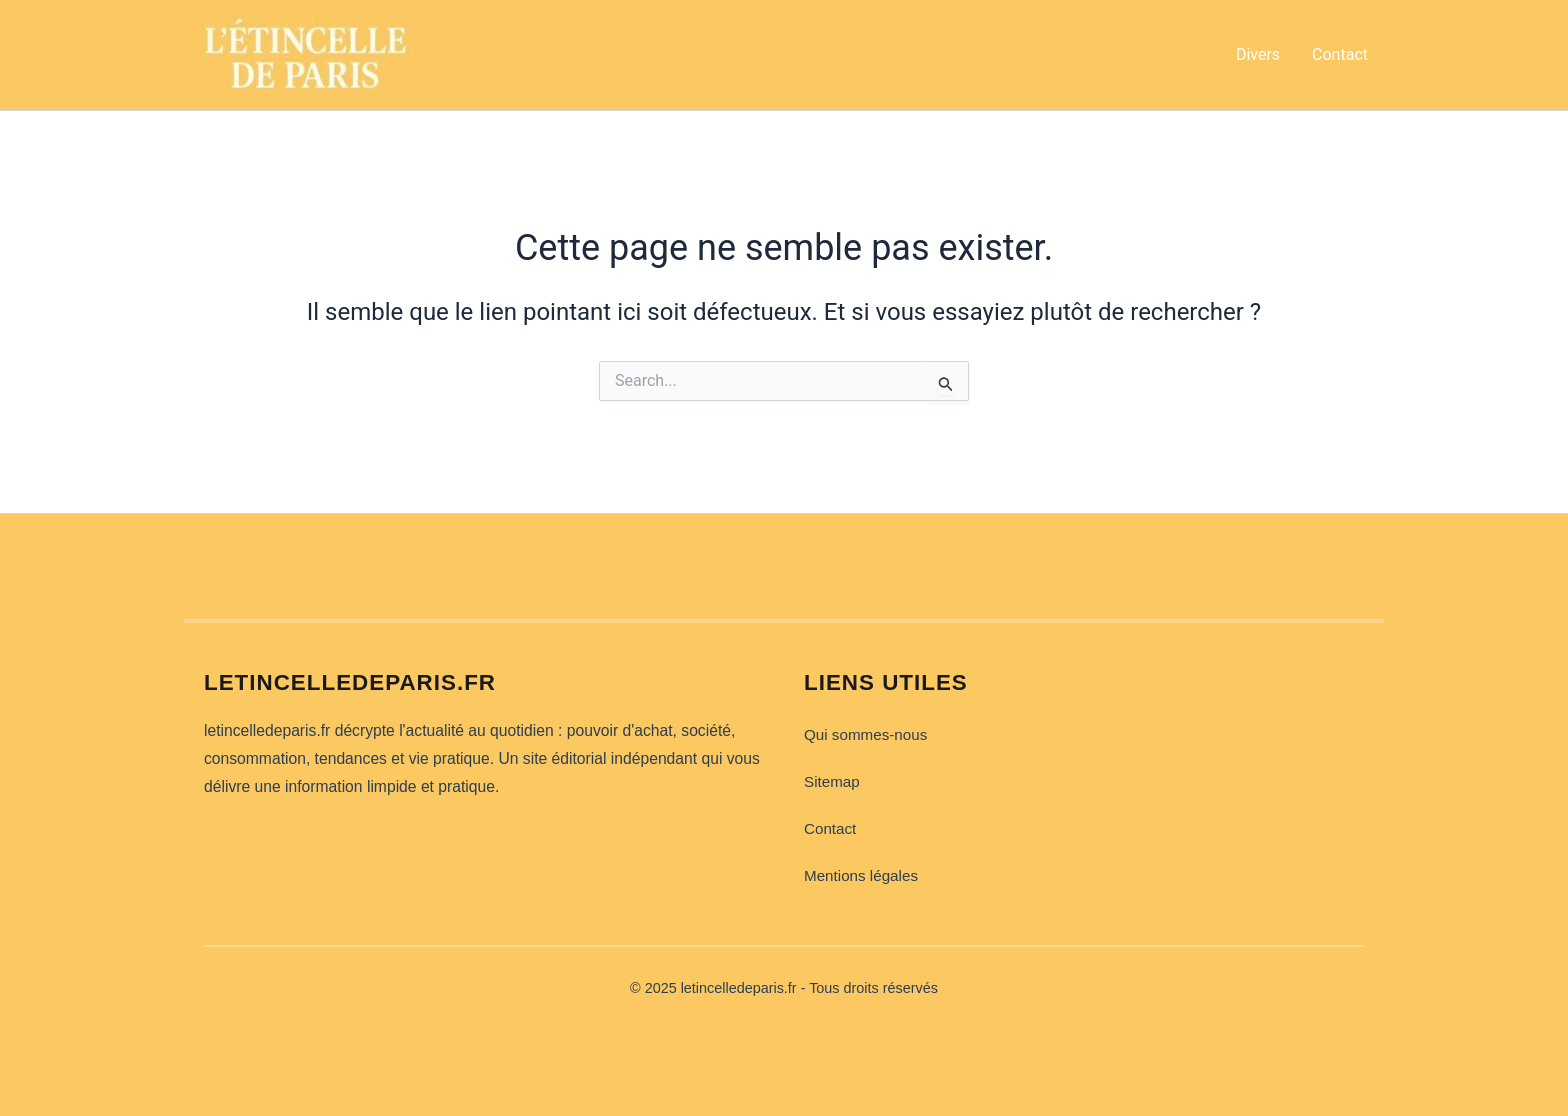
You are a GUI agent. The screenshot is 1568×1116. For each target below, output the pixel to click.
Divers (1258, 54)
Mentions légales (861, 875)
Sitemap (832, 781)
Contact (1340, 54)
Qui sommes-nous (865, 734)
